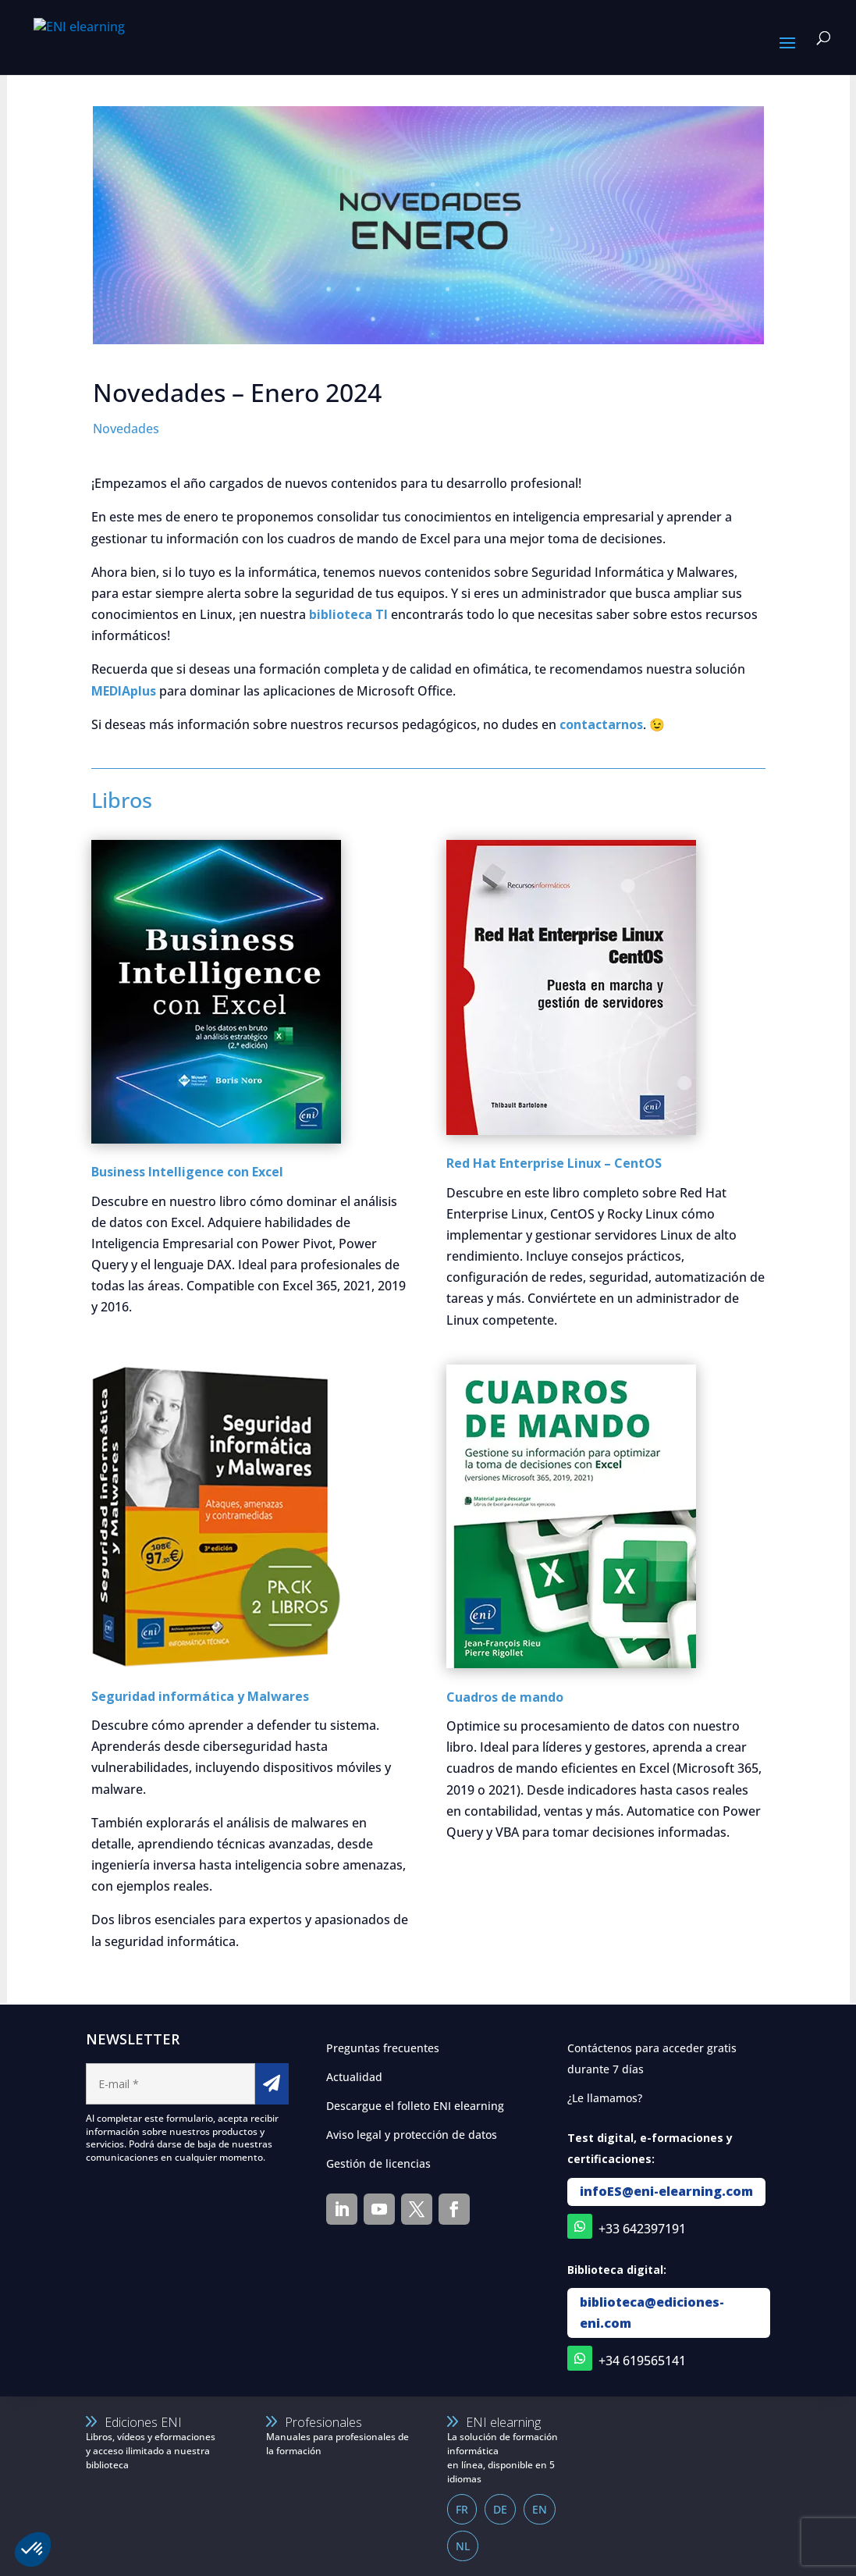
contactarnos (601, 724)
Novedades (126, 428)
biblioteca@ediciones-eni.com (652, 2312)
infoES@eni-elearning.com (666, 2191)
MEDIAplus (123, 690)
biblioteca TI (348, 614)
